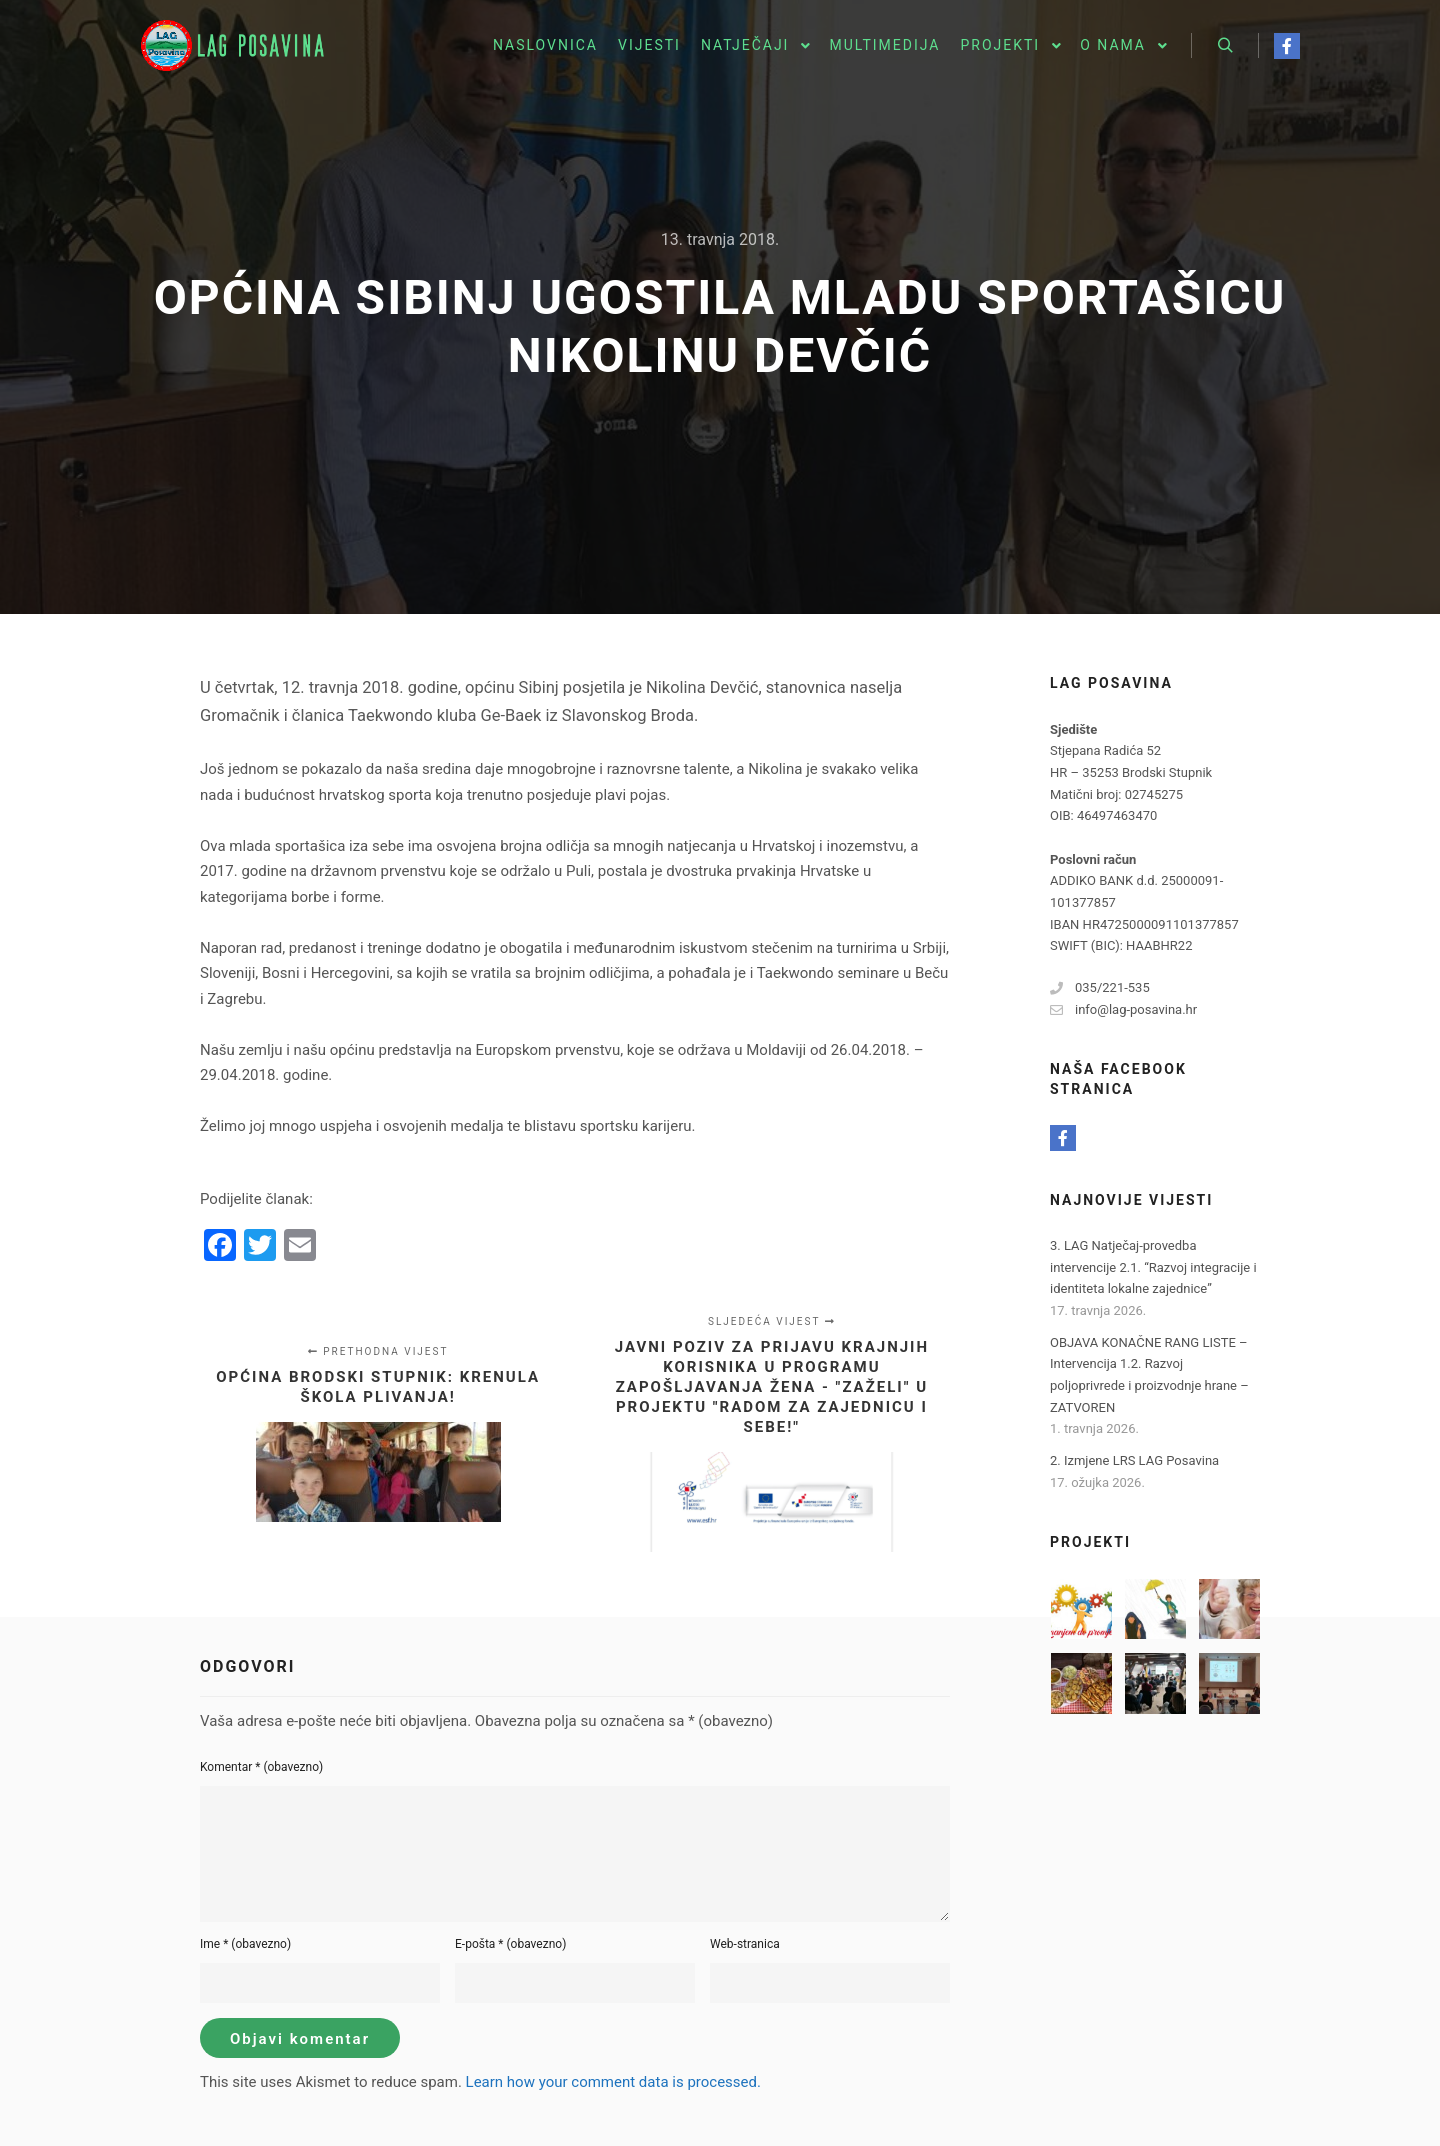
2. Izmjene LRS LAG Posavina (1134, 1460)
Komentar (261, 1767)
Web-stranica (745, 1944)
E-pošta (510, 1944)
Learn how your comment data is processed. (613, 2082)
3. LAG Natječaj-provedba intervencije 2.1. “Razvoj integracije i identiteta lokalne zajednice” (1153, 1267)
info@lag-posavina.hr (1123, 1010)
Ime (245, 1944)
